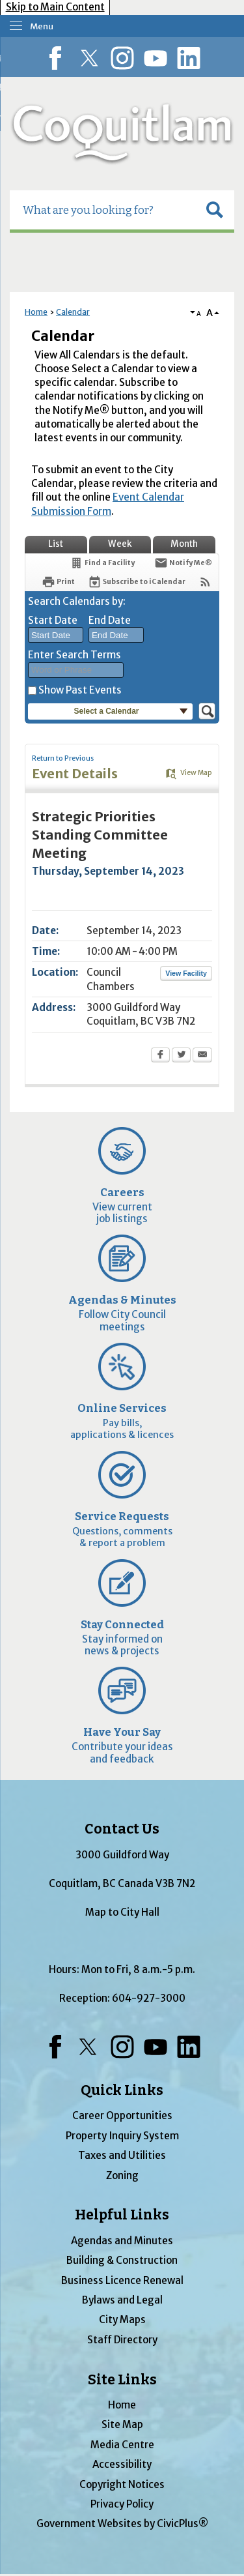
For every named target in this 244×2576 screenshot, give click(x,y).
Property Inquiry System (122, 2136)
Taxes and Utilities (122, 2155)
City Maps (122, 2319)
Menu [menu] (41, 26)
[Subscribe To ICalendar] (136, 582)
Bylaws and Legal (122, 2300)
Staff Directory (122, 2340)
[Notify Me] (183, 563)
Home (36, 312)
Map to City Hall (122, 1912)
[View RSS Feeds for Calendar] (205, 582)
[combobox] (56, 635)
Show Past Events (80, 690)
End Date (109, 620)
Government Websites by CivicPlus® (122, 2523)
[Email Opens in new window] (202, 1055)
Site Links (122, 2379)
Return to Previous (63, 758)
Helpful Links (122, 2214)
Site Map (122, 2424)
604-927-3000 (148, 1998)
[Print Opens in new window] (58, 582)
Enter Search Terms (74, 655)
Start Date (52, 620)
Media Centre (122, 2444)
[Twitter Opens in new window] (181, 1055)
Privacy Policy (122, 2504)
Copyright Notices (122, 2484)
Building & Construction (122, 2260)
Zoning (122, 2175)
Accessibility (122, 2464)
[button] (214, 209)
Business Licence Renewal (122, 2280)
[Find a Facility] (102, 563)
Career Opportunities (122, 2115)
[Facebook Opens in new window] (160, 1055)
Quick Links (122, 2090)
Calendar (73, 312)
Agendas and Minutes (122, 2240)
